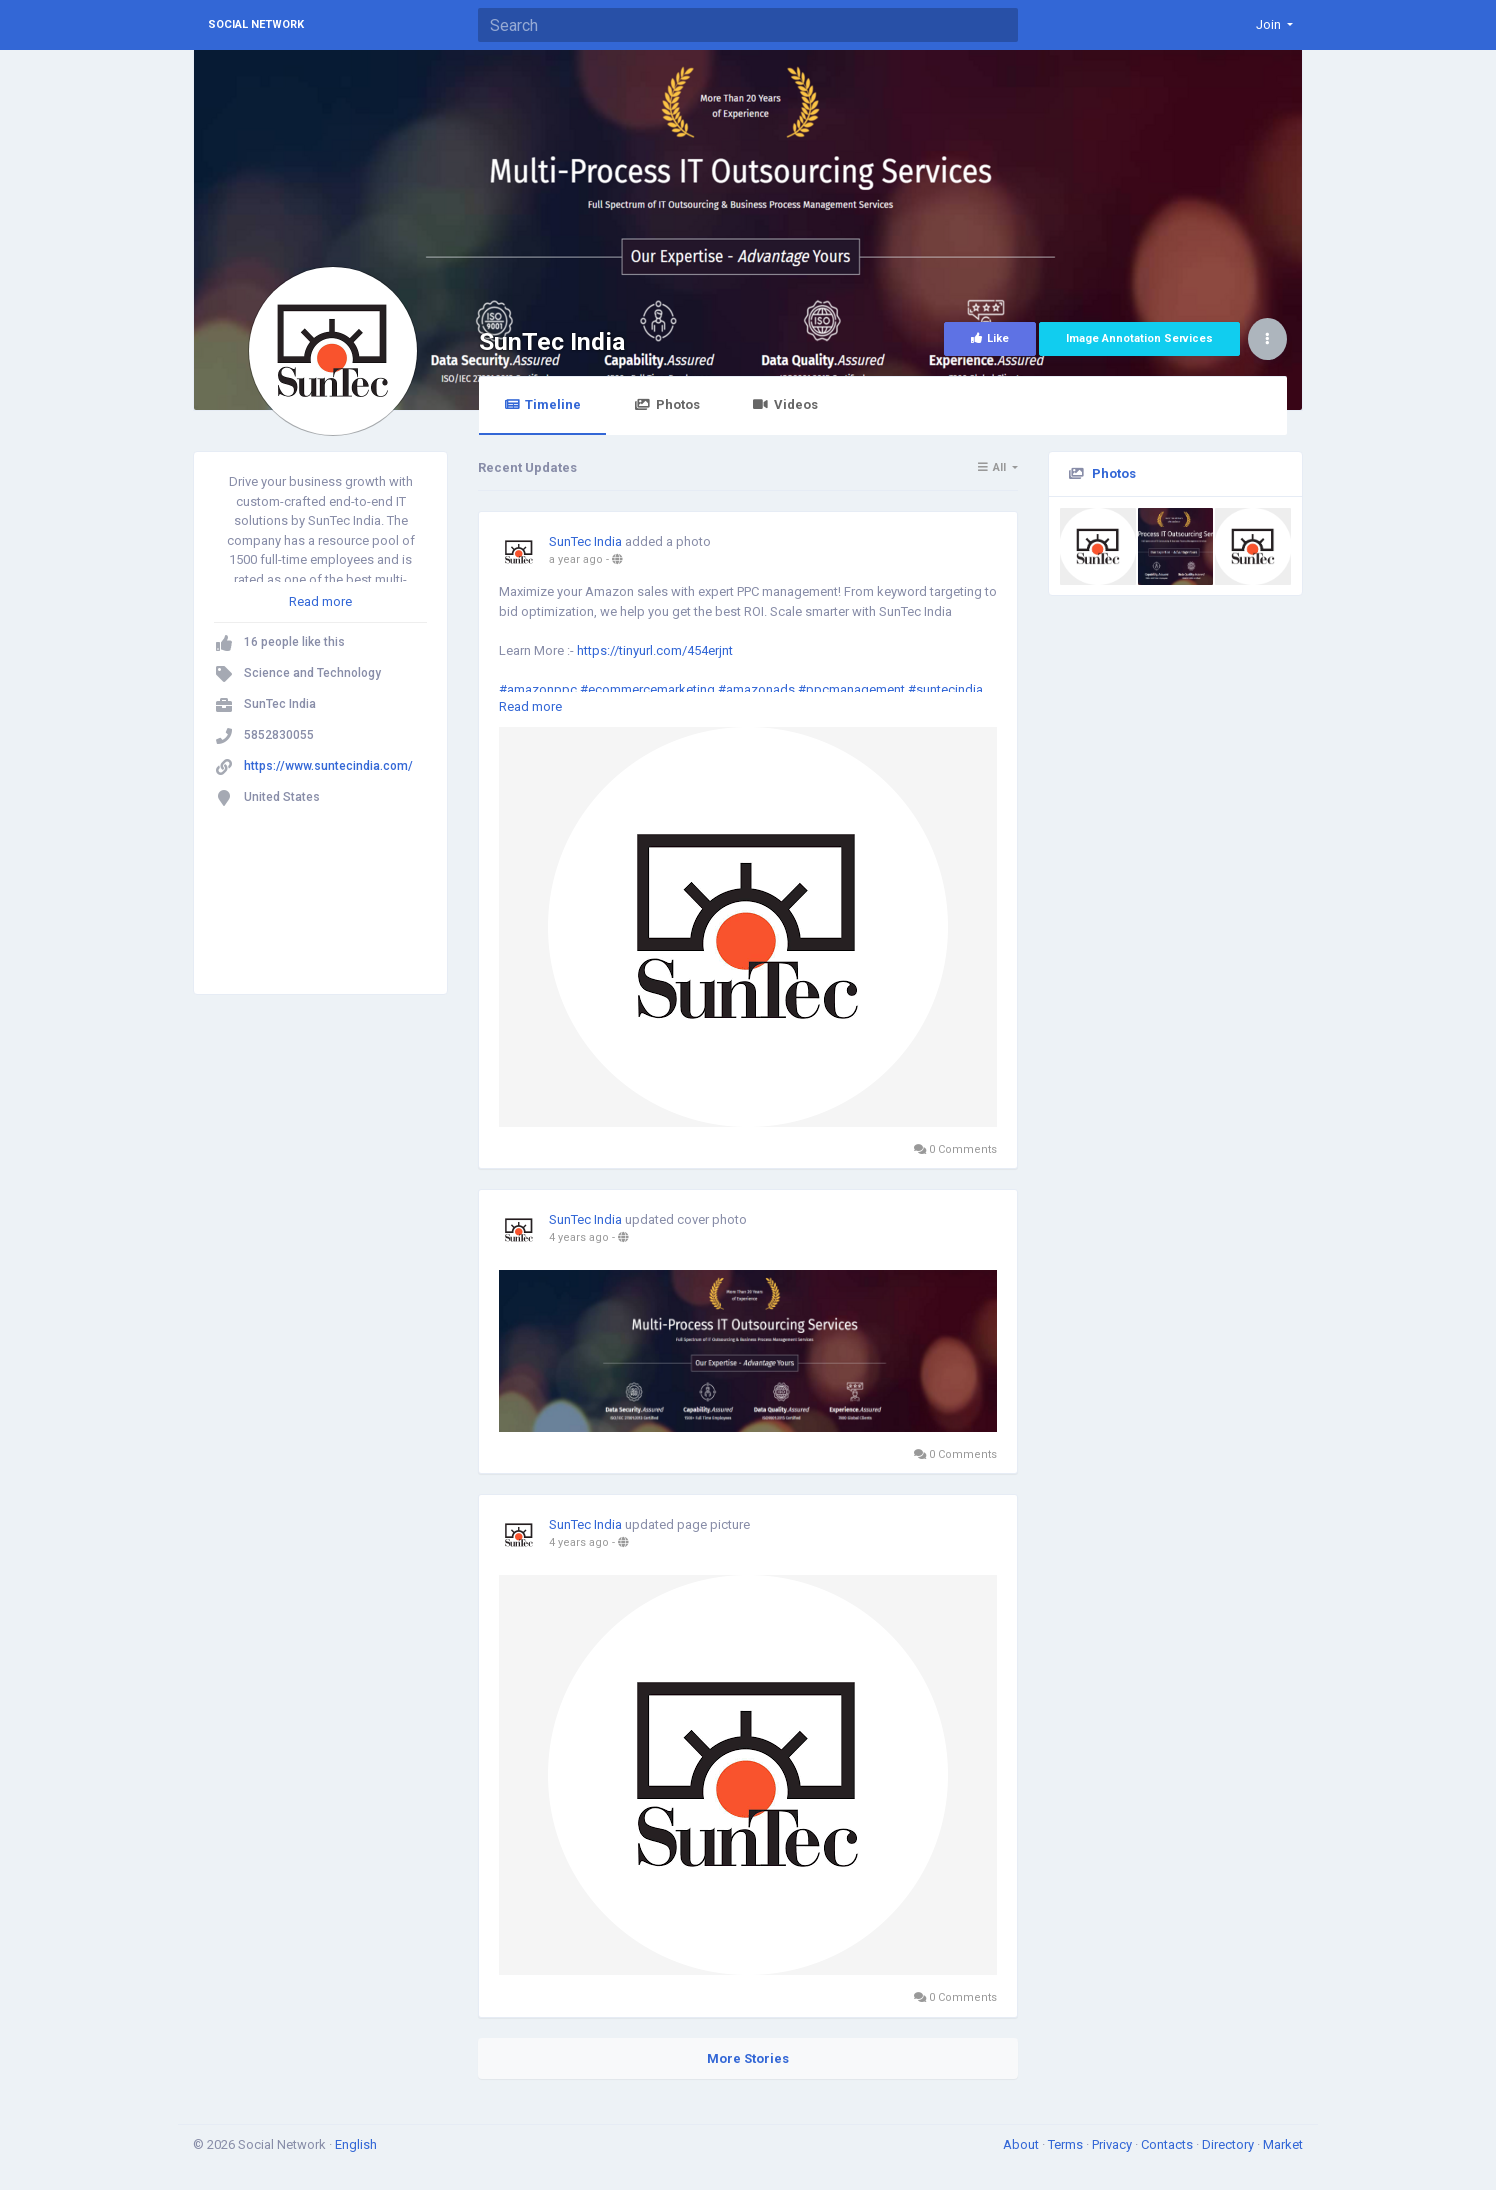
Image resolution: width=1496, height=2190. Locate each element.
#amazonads (756, 689)
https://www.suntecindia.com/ (328, 766)
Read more (320, 601)
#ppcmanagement (851, 689)
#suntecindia (945, 689)
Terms (1067, 2144)
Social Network (256, 24)
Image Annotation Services (1139, 338)
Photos (666, 404)
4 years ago (579, 1237)
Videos (785, 404)
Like (990, 338)
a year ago (576, 559)
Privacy (1113, 2144)
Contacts (1168, 2144)
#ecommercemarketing (647, 689)
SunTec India (552, 341)
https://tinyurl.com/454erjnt (655, 650)
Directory (1229, 2144)
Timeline (542, 404)
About (1022, 2144)
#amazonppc (538, 689)
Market (1283, 2144)
